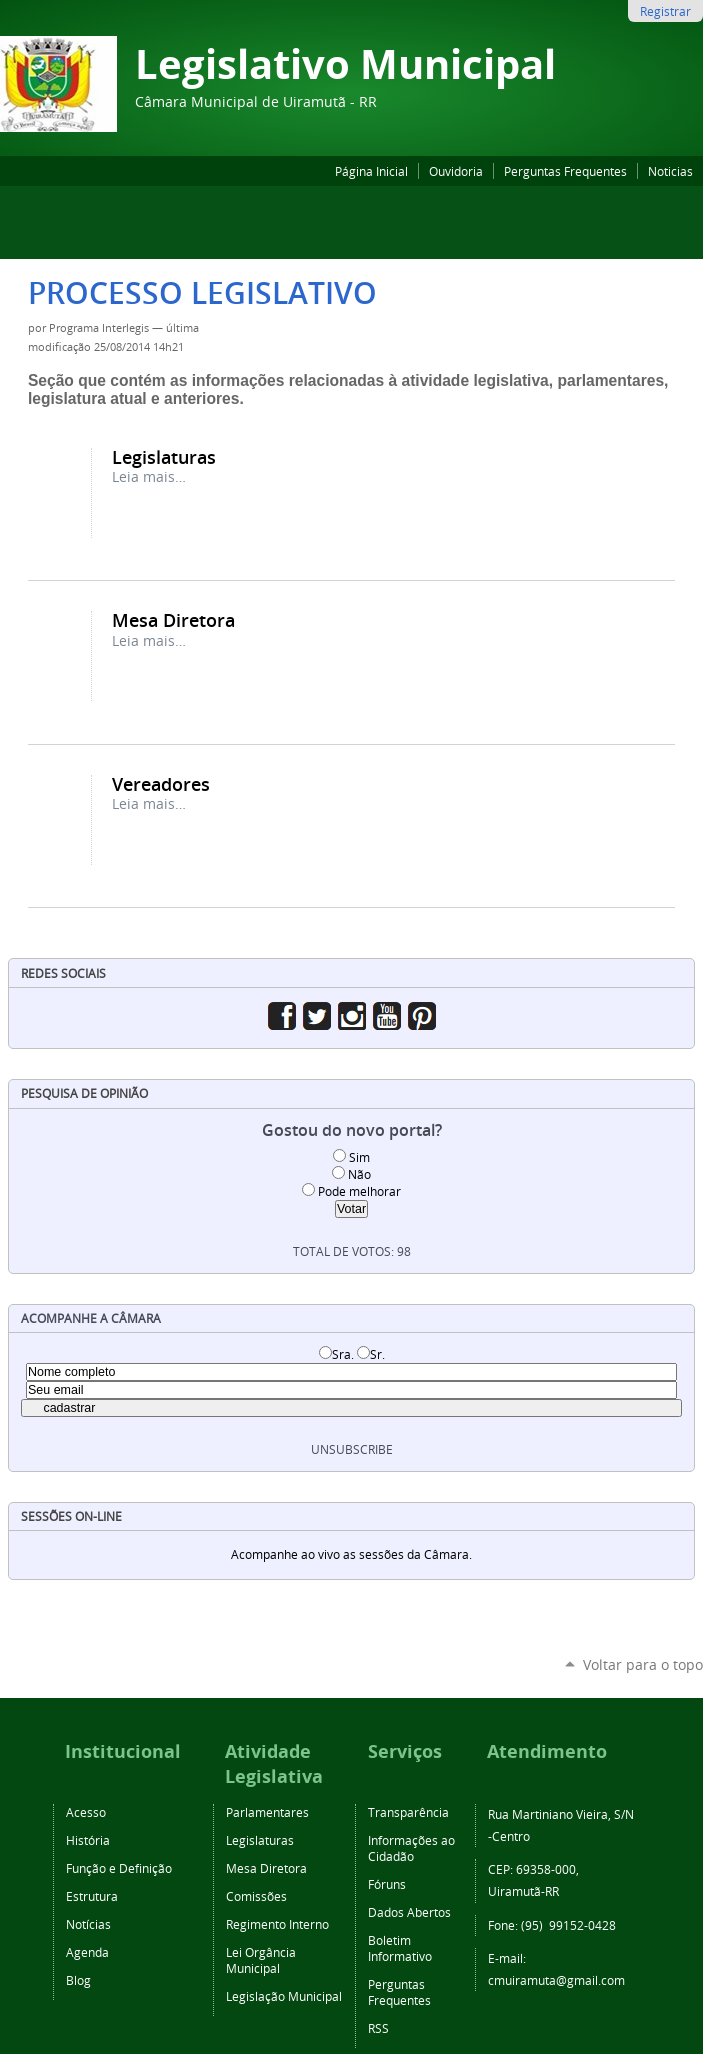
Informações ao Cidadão (411, 1848)
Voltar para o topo (643, 1664)
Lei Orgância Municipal (261, 1960)
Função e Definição (119, 1868)
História (88, 1840)
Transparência (408, 1812)
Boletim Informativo (400, 1948)
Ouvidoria (456, 171)
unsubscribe (352, 1449)
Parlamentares (267, 1812)
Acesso (86, 1812)
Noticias (670, 171)
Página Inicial (371, 171)
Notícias (88, 1924)
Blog (78, 1980)
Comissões (256, 1896)
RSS (378, 2028)
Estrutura (92, 1896)
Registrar (665, 11)
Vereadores (161, 784)
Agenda (87, 1952)
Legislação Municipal (284, 1996)
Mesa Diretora (173, 620)
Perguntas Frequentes (565, 171)
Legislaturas (164, 457)
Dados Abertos (409, 1912)
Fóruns (387, 1884)
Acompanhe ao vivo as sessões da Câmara (350, 1554)
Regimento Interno (277, 1924)
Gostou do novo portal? (352, 1130)
